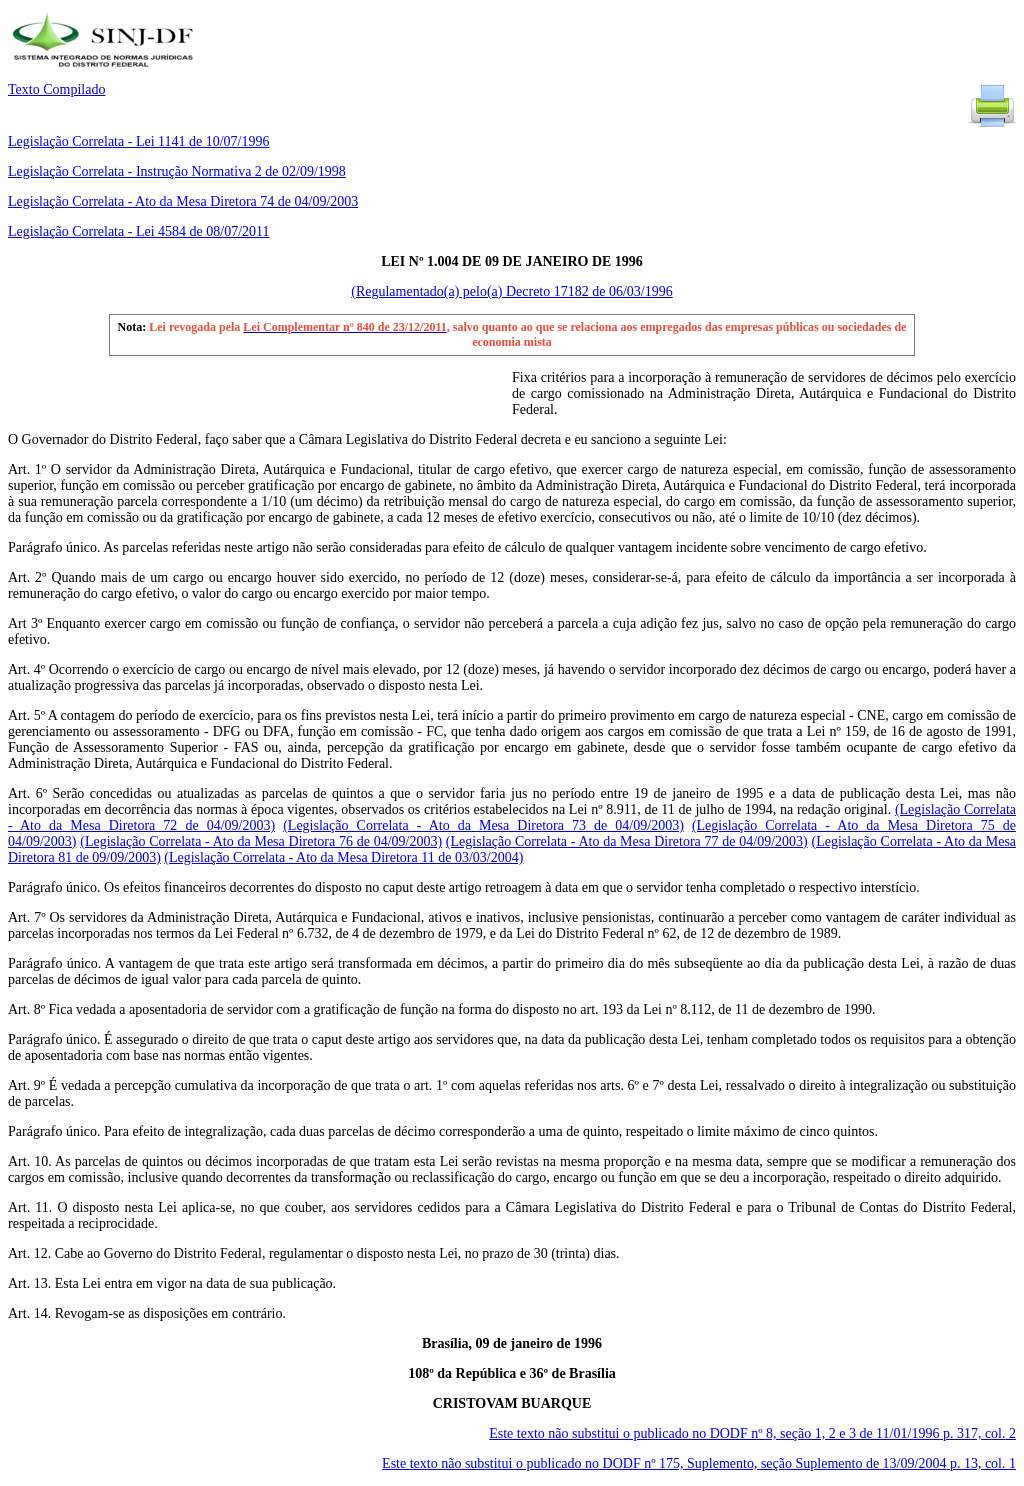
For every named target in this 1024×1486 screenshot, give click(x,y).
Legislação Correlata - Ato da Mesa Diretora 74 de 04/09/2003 (183, 201)
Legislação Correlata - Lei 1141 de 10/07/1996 (139, 141)
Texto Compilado (56, 89)
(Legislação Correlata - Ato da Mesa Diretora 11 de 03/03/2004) (343, 857)
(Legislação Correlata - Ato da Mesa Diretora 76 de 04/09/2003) (261, 841)
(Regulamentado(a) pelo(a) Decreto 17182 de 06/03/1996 (512, 291)
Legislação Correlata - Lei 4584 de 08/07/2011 (139, 231)
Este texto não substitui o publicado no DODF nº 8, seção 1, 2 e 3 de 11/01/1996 (752, 1433)
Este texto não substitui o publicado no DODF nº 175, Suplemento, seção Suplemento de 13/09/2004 (699, 1463)
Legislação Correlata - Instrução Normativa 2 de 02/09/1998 (177, 171)
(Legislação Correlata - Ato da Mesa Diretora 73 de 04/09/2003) (483, 825)
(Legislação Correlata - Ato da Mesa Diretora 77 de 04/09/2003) (627, 841)
